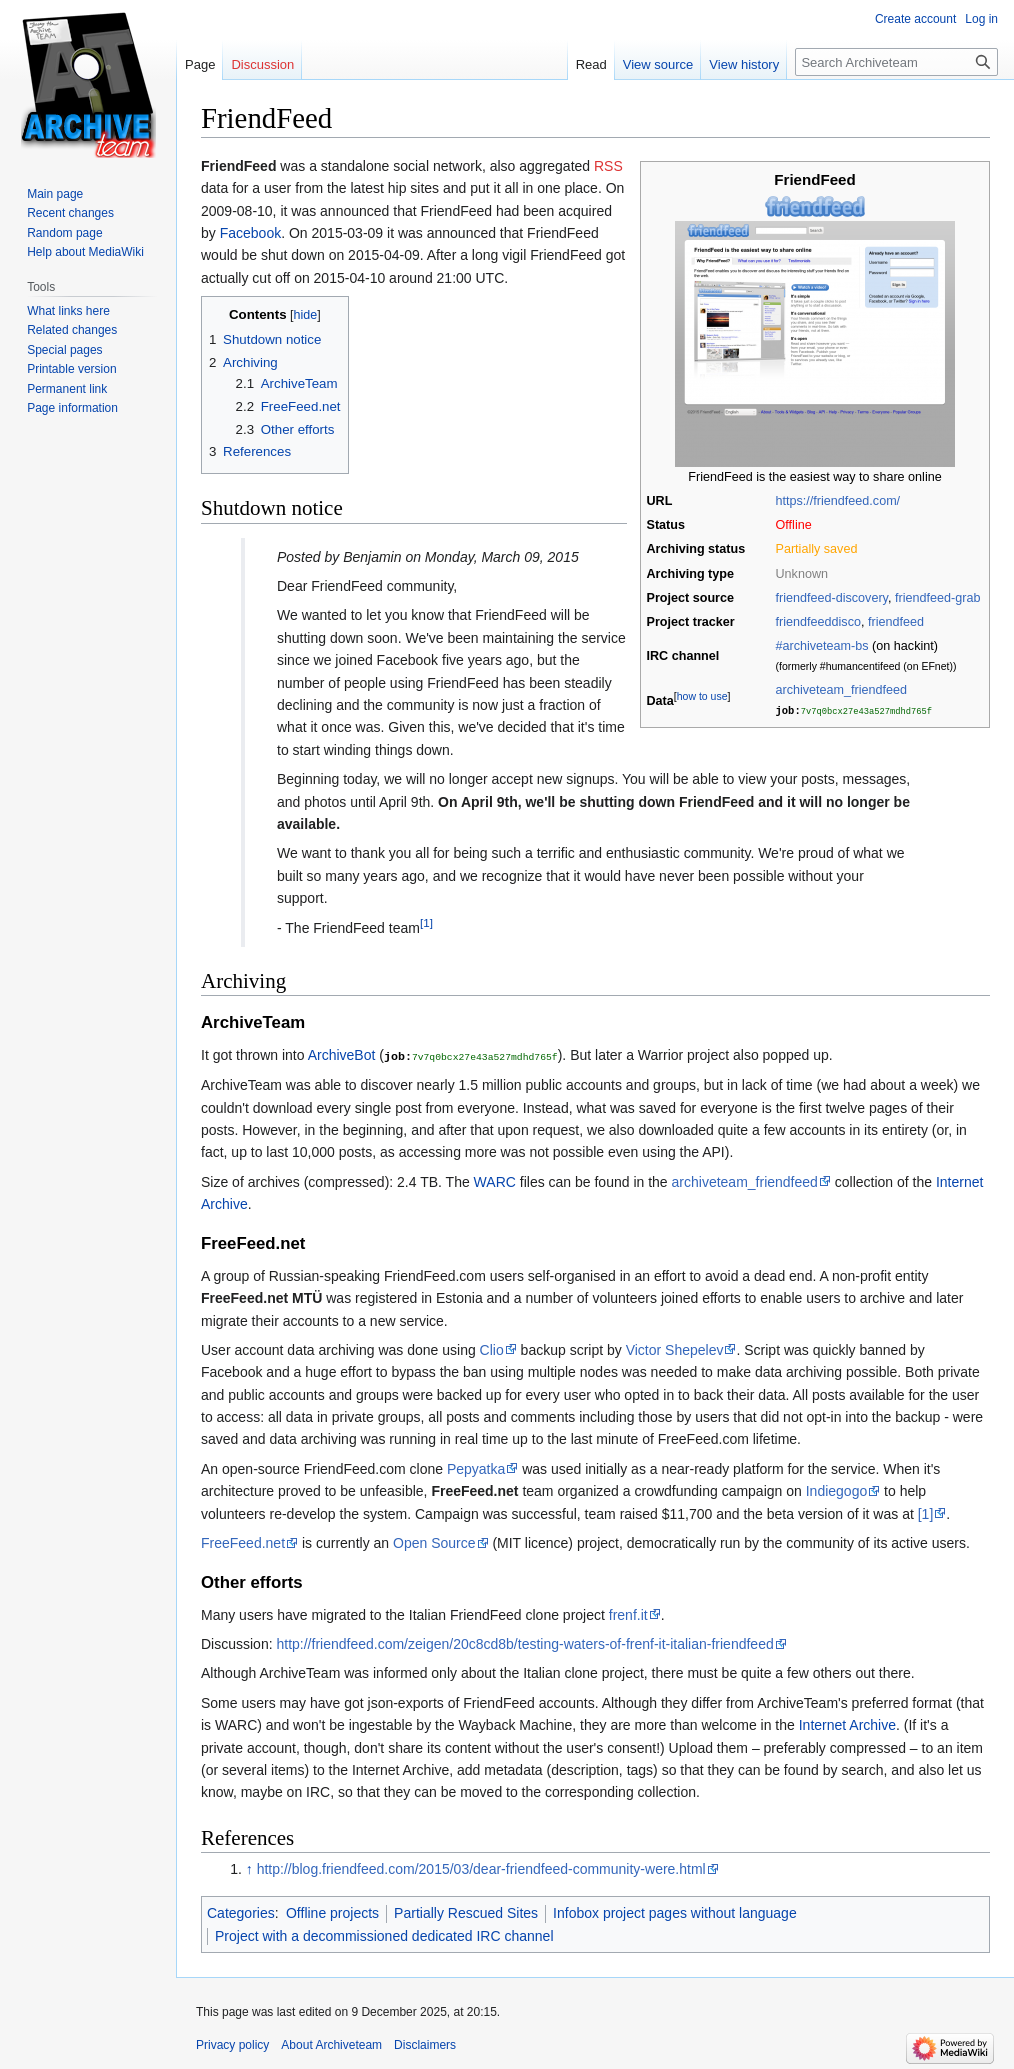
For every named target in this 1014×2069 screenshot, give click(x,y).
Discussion (262, 64)
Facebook (250, 233)
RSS (608, 166)
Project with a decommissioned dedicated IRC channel (384, 1935)
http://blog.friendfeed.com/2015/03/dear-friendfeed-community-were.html (481, 1868)
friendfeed (896, 622)
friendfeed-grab (937, 598)
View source (658, 64)
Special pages (64, 350)
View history (744, 64)
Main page (55, 194)
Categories (241, 1912)
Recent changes (70, 213)
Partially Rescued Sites (466, 1912)
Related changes (72, 330)
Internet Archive (847, 1724)
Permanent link (67, 389)
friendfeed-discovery (832, 598)
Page (200, 64)
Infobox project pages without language (675, 1912)
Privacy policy (232, 2044)
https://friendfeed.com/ (838, 501)
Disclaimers (425, 2044)
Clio (492, 1349)
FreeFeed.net (243, 1542)
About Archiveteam (331, 2044)
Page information (72, 408)
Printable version (71, 369)
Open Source (434, 1542)
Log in (981, 19)
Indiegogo (837, 1490)
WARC (495, 1181)
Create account (915, 19)
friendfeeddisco (818, 622)
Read (591, 64)
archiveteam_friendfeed (842, 690)
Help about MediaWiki (85, 252)
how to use (702, 695)
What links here (68, 311)
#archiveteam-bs (822, 646)
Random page (64, 233)
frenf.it (628, 1614)
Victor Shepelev (675, 1349)
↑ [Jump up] (249, 1868)
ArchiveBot (342, 1055)
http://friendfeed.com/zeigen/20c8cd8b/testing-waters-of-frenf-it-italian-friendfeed (524, 1643)
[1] (426, 922)
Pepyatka (476, 1468)
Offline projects (332, 1912)
